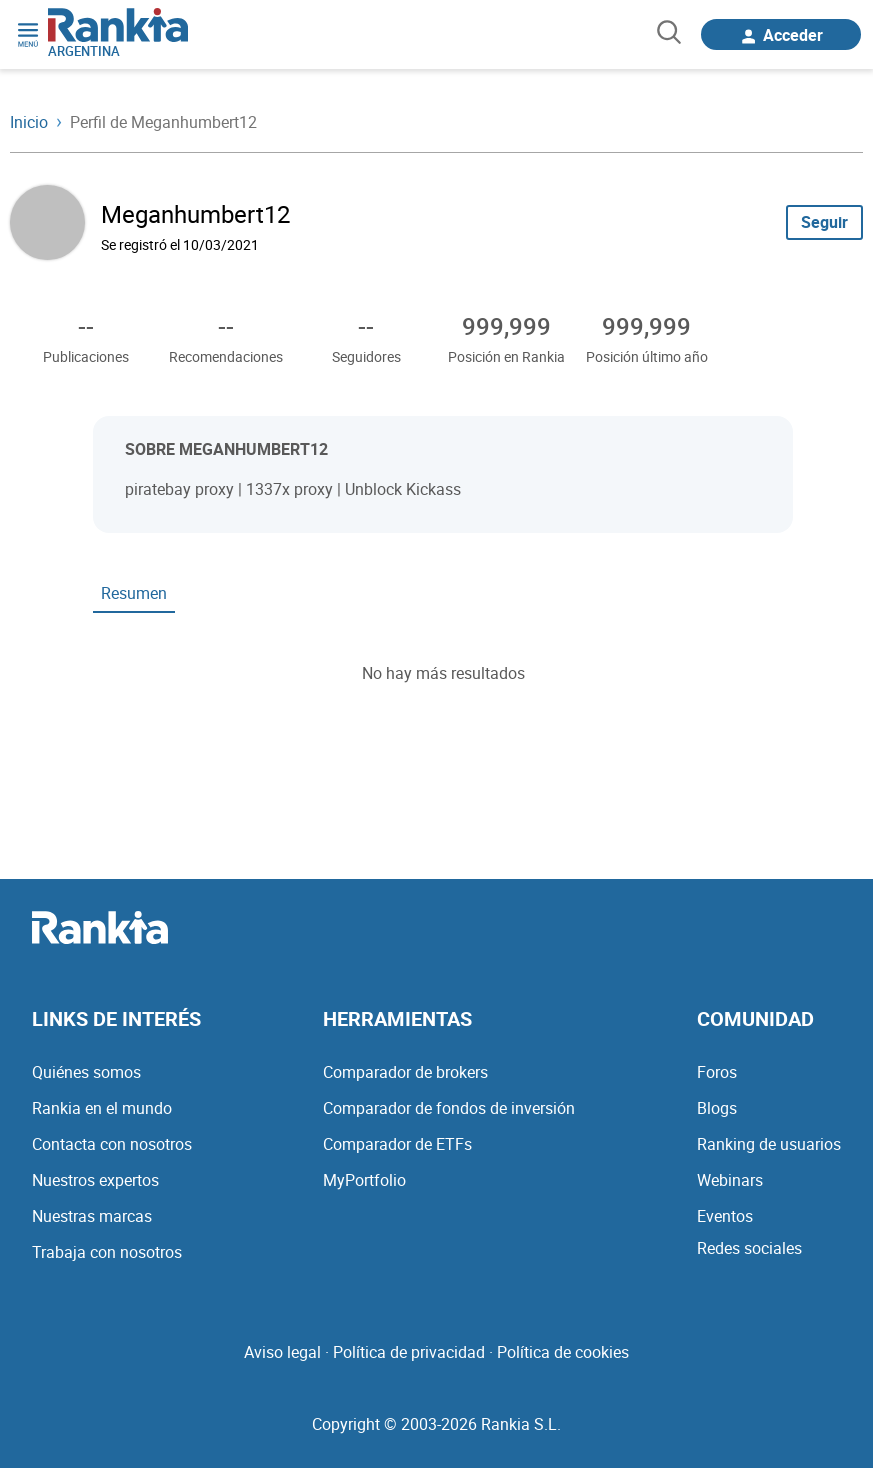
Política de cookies (563, 1352)
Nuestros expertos (95, 1180)
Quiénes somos (86, 1072)
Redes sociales (749, 1248)
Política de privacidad (409, 1352)
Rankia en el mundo (102, 1108)
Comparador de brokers (405, 1072)
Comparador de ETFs (397, 1144)
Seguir (824, 222)
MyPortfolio (364, 1180)
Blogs (717, 1108)
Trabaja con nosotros (107, 1252)
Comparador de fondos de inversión (449, 1108)
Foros (717, 1072)
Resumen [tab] (134, 593)
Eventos (725, 1216)
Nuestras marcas (92, 1216)
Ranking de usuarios (769, 1144)
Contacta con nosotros (112, 1144)
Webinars (730, 1180)
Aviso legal (282, 1352)
